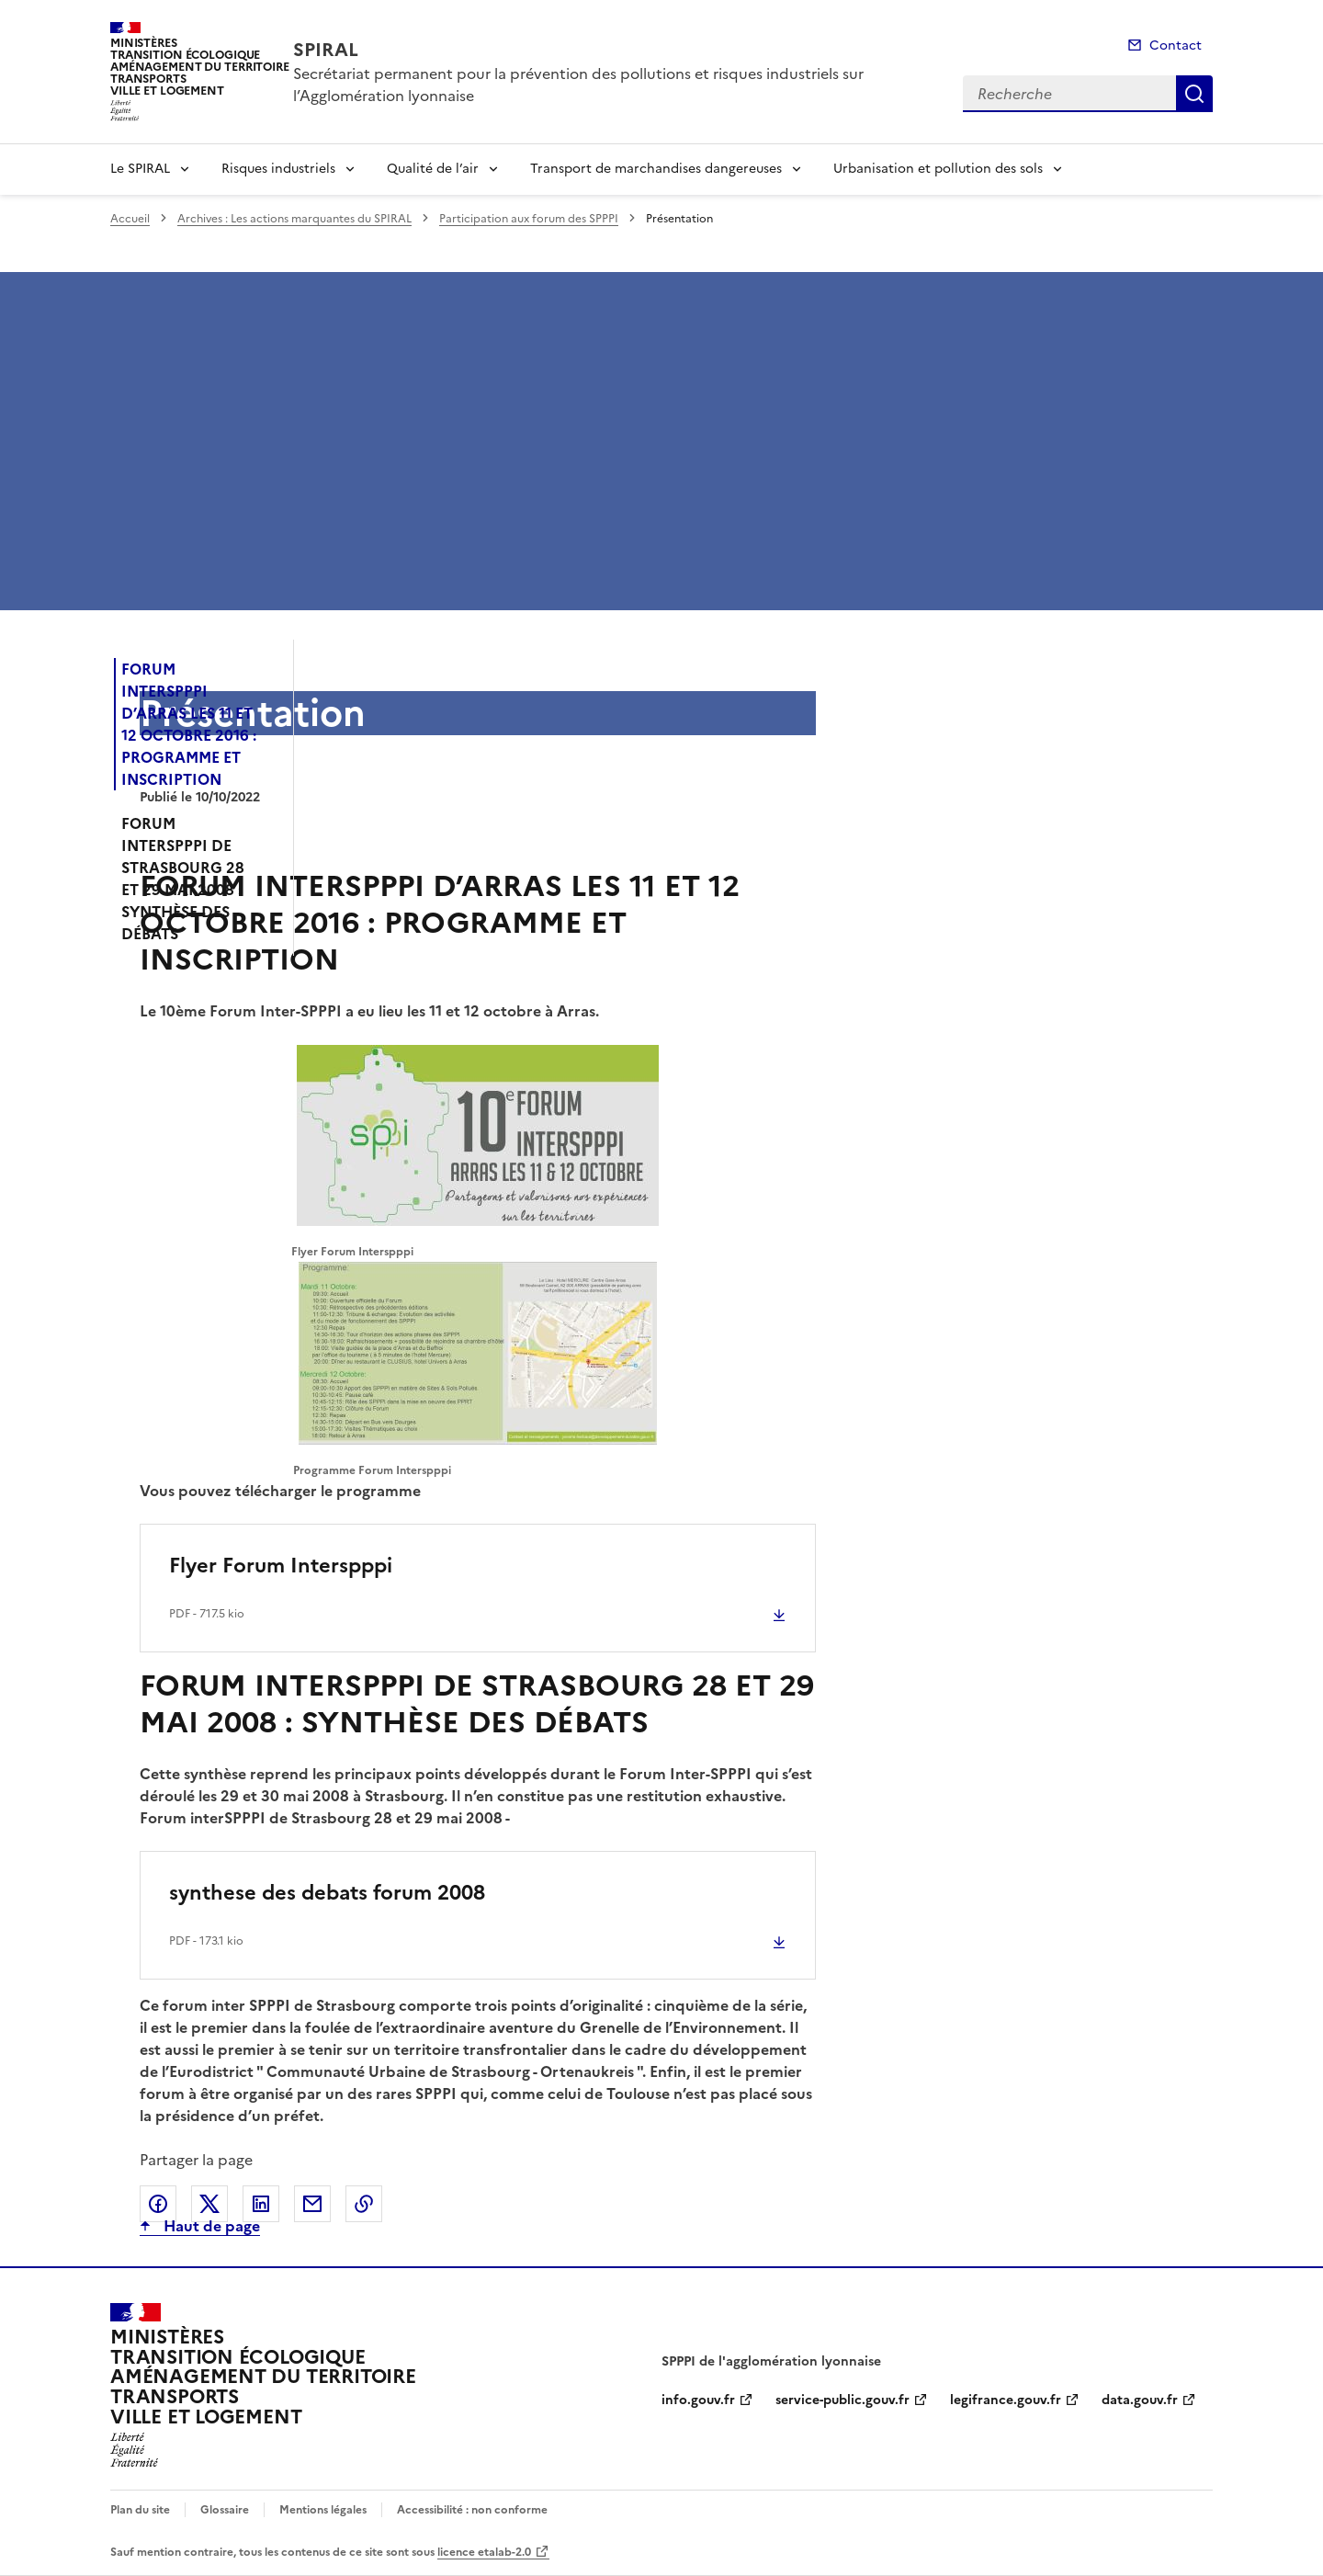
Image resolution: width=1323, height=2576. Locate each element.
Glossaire (224, 2510)
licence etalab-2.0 (484, 2552)
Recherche (1194, 93)
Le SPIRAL (140, 168)
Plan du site (140, 2510)
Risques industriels (278, 168)
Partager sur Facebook (158, 2203)
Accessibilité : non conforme (472, 2510)
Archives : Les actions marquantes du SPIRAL (294, 218)
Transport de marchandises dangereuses (656, 168)
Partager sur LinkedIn (261, 2203)
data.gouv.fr (1140, 2400)
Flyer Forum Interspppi (280, 1565)
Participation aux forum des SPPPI (528, 218)
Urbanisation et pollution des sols (938, 168)
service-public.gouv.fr (842, 2400)
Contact (1175, 45)
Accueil (130, 218)
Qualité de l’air (433, 168)
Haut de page (210, 2226)
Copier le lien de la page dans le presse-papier (363, 2203)
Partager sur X (209, 2203)
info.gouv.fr (698, 2400)
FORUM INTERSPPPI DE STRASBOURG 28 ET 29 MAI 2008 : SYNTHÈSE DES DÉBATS (182, 878)
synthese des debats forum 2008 (327, 1893)
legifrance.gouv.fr (1005, 2400)
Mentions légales (323, 2510)
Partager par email (312, 2203)
